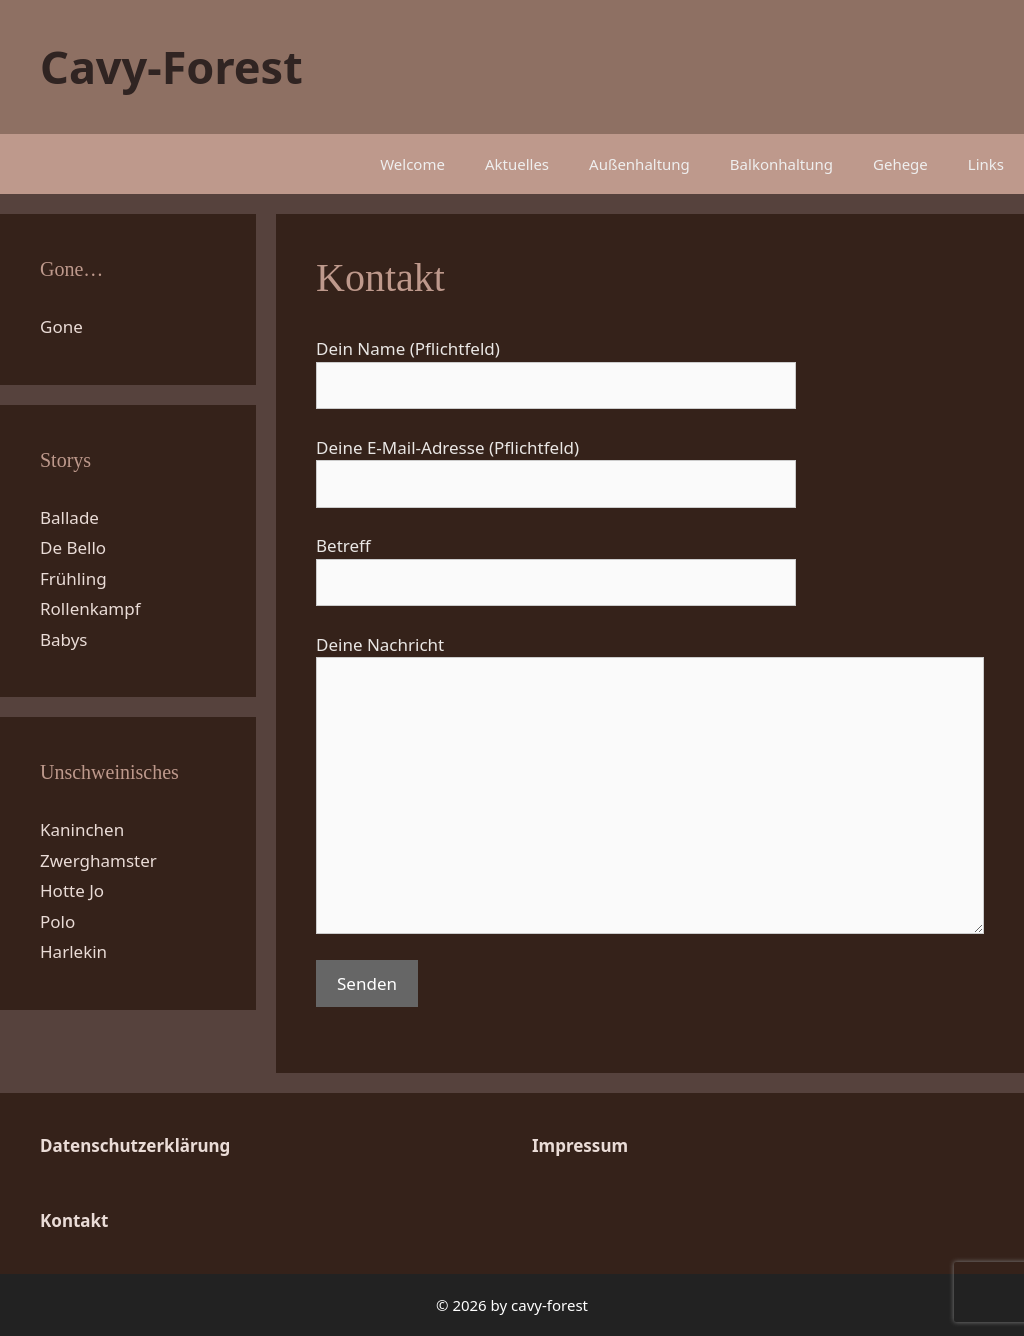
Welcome (412, 164)
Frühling (73, 578)
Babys (64, 639)
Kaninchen (82, 829)
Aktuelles (517, 164)
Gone (61, 326)
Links (986, 164)
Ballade (69, 517)
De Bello (73, 547)
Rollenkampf (90, 608)
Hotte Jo (72, 890)
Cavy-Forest (171, 66)
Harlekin (73, 951)
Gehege (900, 164)
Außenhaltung (639, 164)
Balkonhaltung (781, 164)
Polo (57, 921)
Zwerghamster (98, 860)
